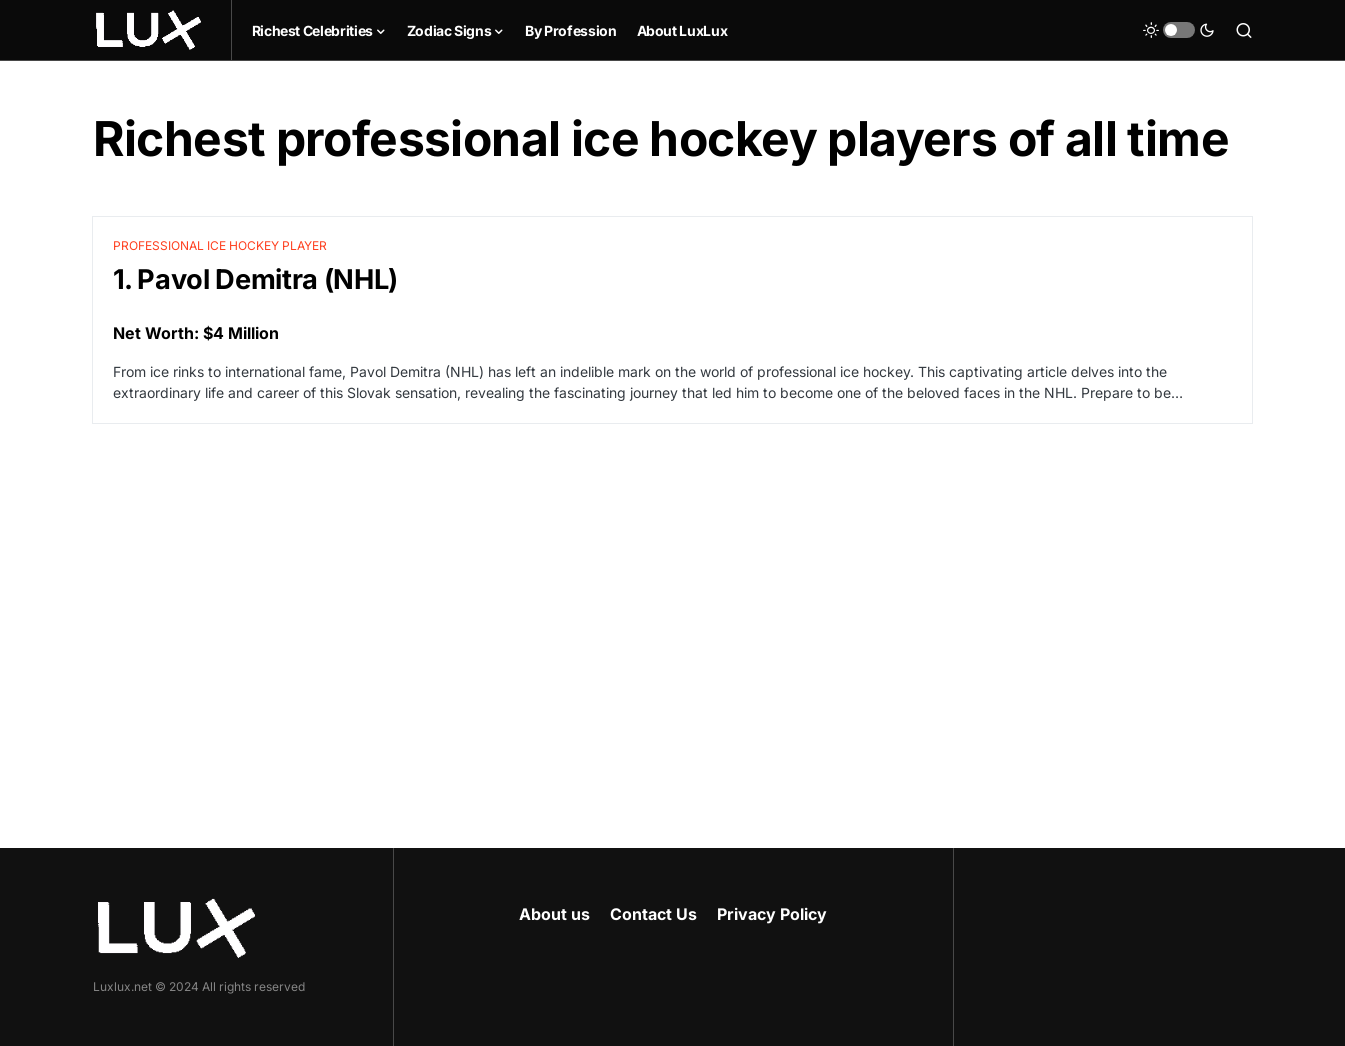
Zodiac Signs (449, 30)
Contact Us (653, 914)
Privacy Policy (772, 914)
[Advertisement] (673, 612)
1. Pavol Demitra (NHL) (256, 279)
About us (554, 914)
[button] (1179, 30)
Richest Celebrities (312, 30)
